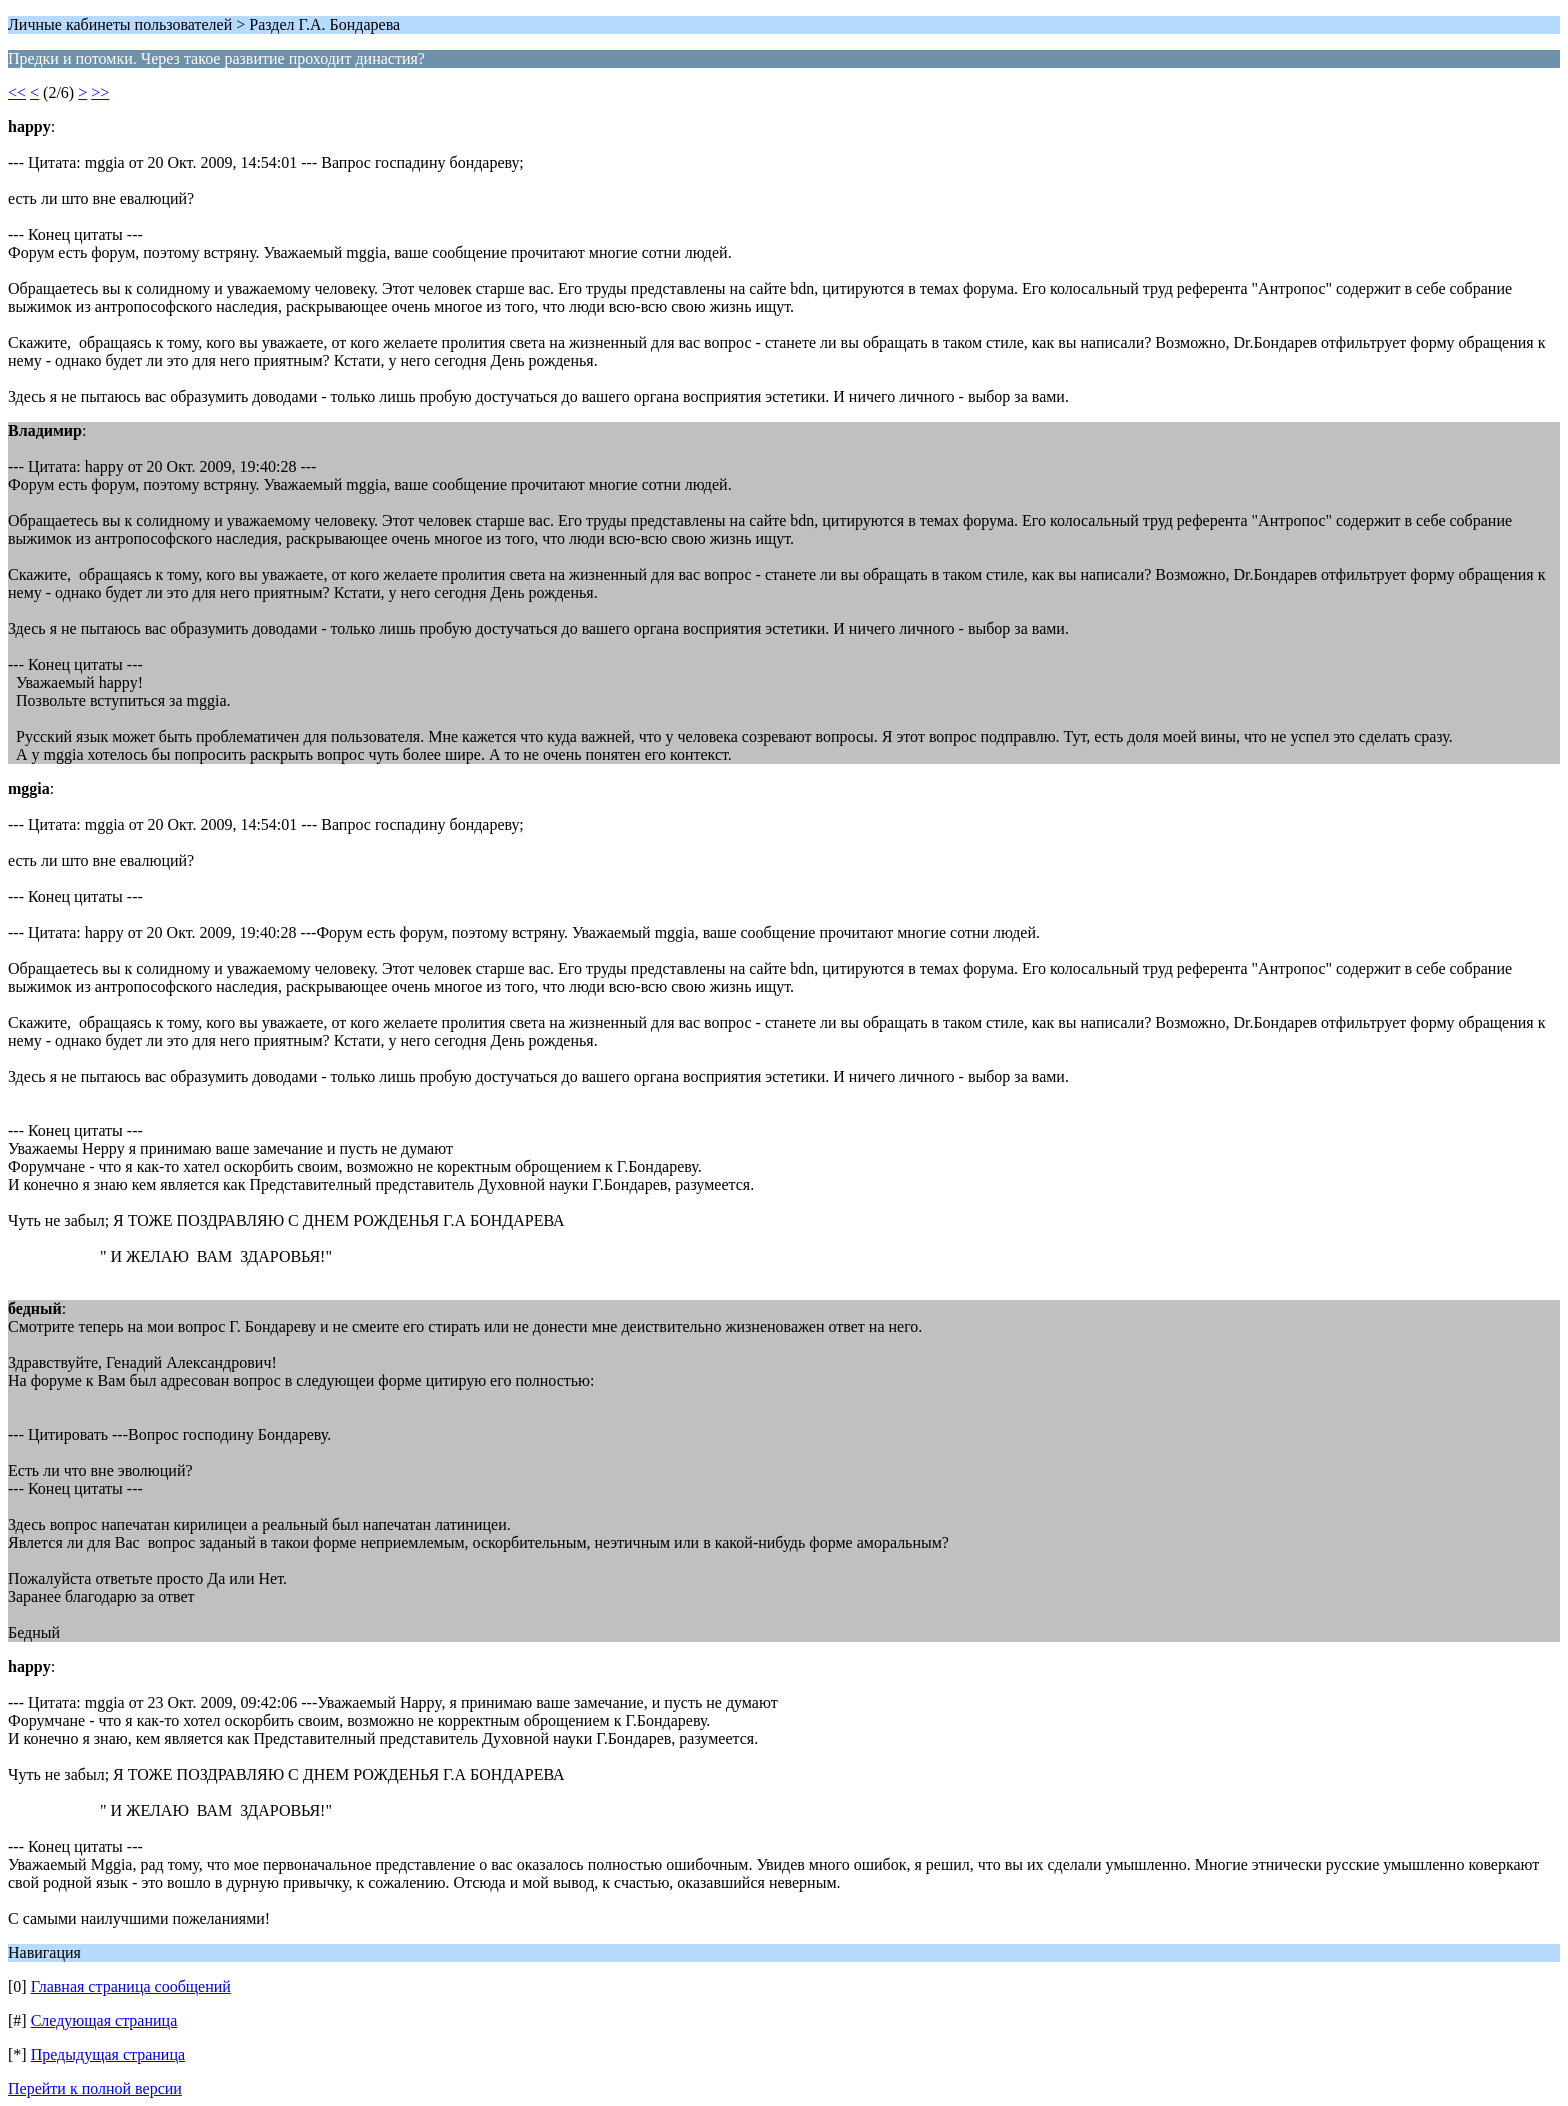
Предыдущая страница (108, 2054)
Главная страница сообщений (131, 1986)
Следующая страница (104, 2020)
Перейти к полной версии (95, 2088)
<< (17, 92)
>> (100, 92)
